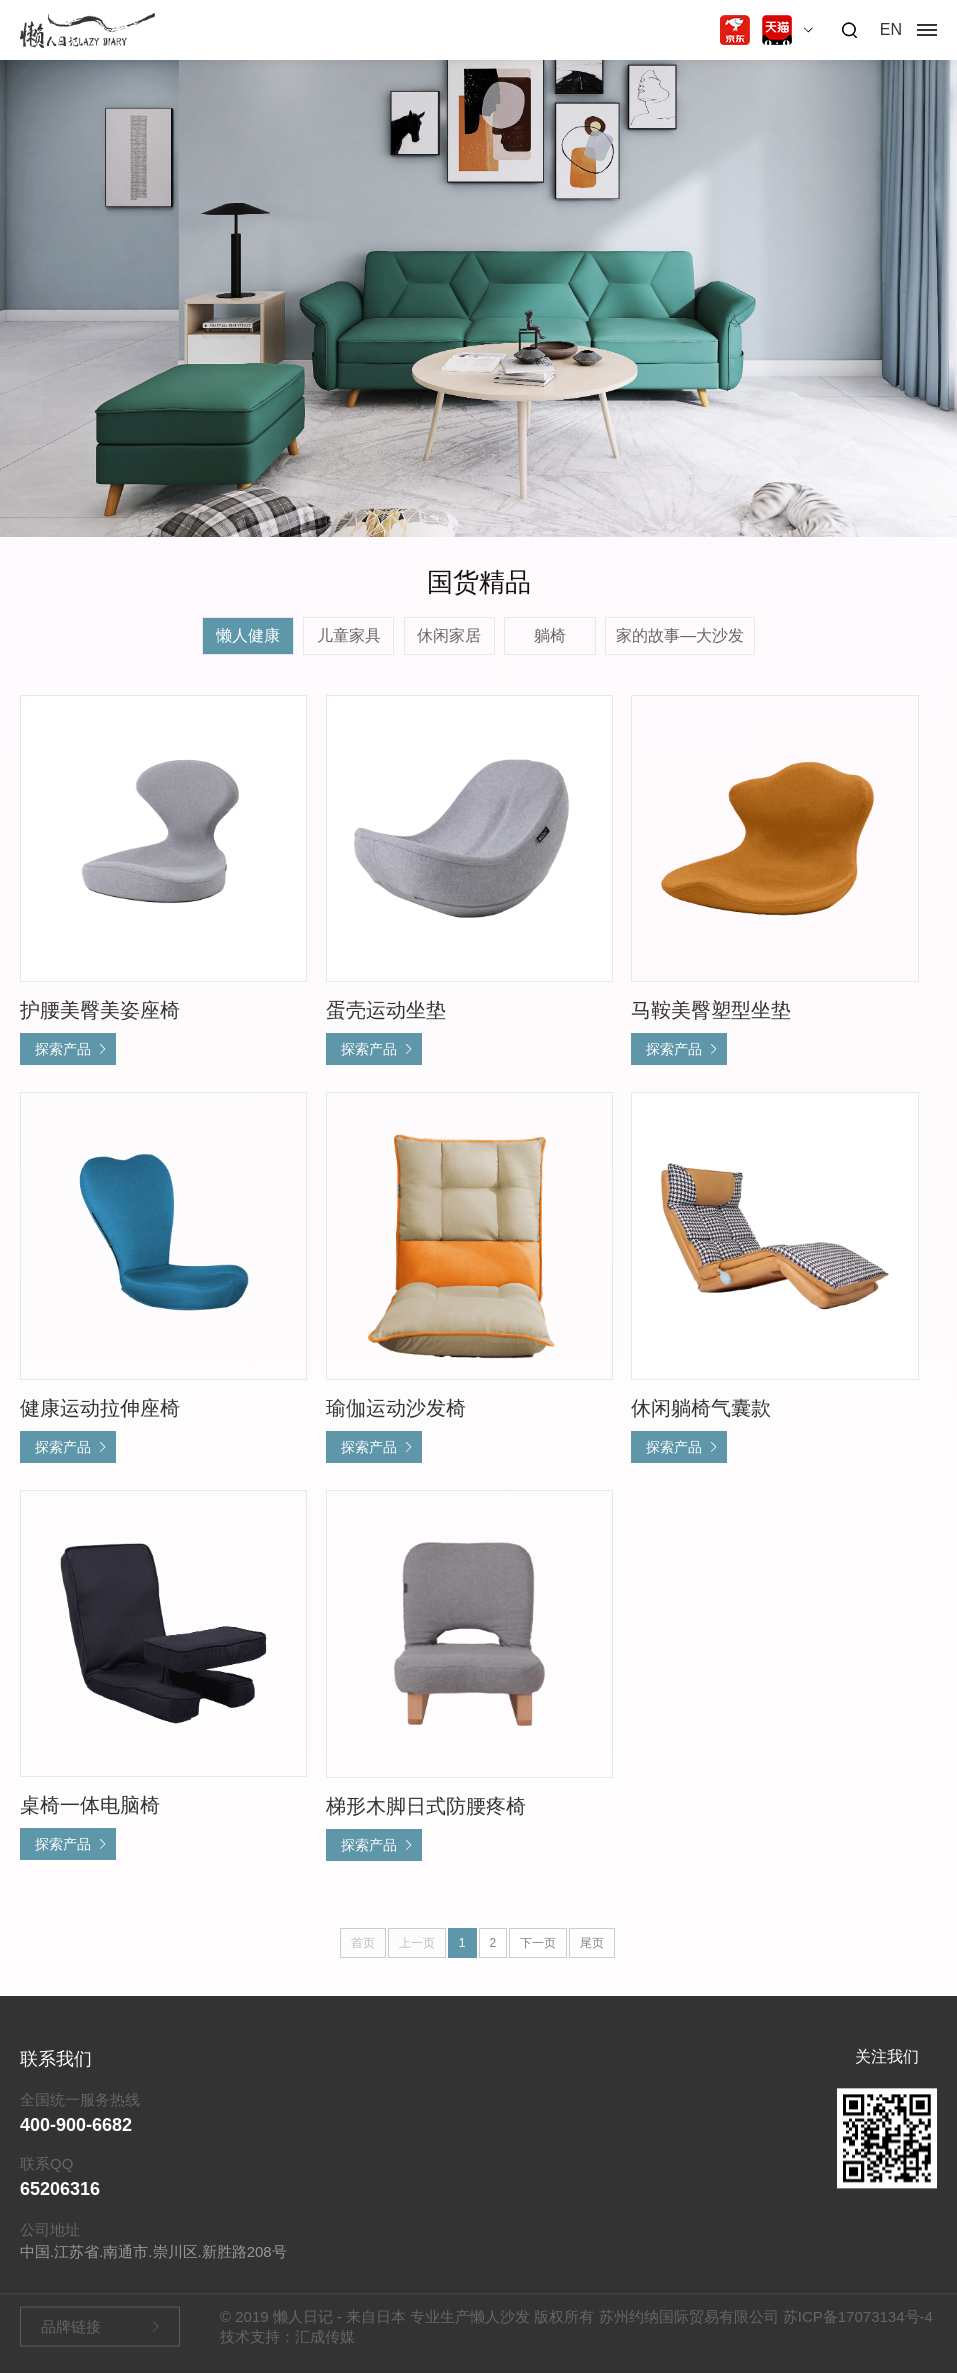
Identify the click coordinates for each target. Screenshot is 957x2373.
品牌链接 (71, 2333)
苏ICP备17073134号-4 (858, 2323)
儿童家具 (349, 635)
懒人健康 (248, 635)
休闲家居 (449, 635)
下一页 (538, 1943)
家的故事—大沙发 (680, 635)
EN (891, 29)
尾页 (592, 1943)
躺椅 (550, 635)
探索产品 (63, 1049)
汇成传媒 (325, 2343)
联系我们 (56, 2082)
